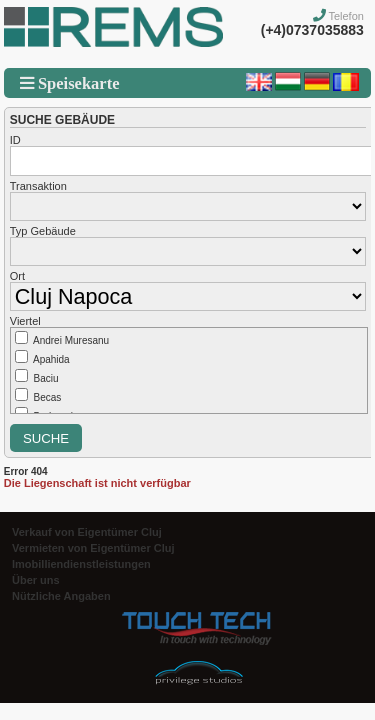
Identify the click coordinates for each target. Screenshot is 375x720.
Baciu (46, 378)
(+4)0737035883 (312, 30)
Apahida (51, 359)
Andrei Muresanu (71, 340)
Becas (48, 397)
